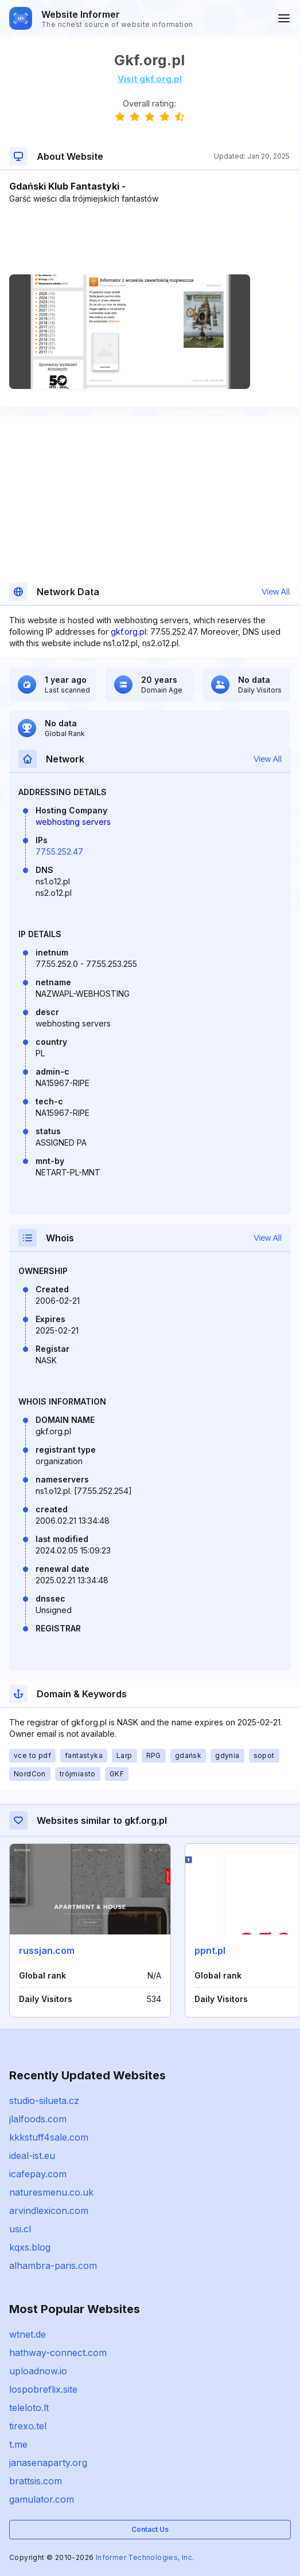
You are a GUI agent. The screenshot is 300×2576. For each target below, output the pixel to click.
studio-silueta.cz (44, 2100)
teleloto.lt (29, 2407)
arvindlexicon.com (48, 2210)
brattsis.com (35, 2481)
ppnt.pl (209, 1950)
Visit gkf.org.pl (150, 78)
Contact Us (150, 2529)
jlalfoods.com (38, 2119)
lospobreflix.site (43, 2389)
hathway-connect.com (58, 2352)
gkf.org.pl (128, 631)
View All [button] (276, 591)
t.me (18, 2444)
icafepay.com (38, 2174)
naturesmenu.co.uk (51, 2192)
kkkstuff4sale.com (48, 2137)
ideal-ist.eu (32, 2155)
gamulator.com (41, 2499)
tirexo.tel (27, 2426)
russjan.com (47, 1950)
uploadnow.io (38, 2371)
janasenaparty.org (48, 2462)
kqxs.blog (29, 2247)
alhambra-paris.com (53, 2265)
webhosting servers (73, 822)
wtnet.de (27, 2334)
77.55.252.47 (59, 851)
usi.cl (20, 2229)
